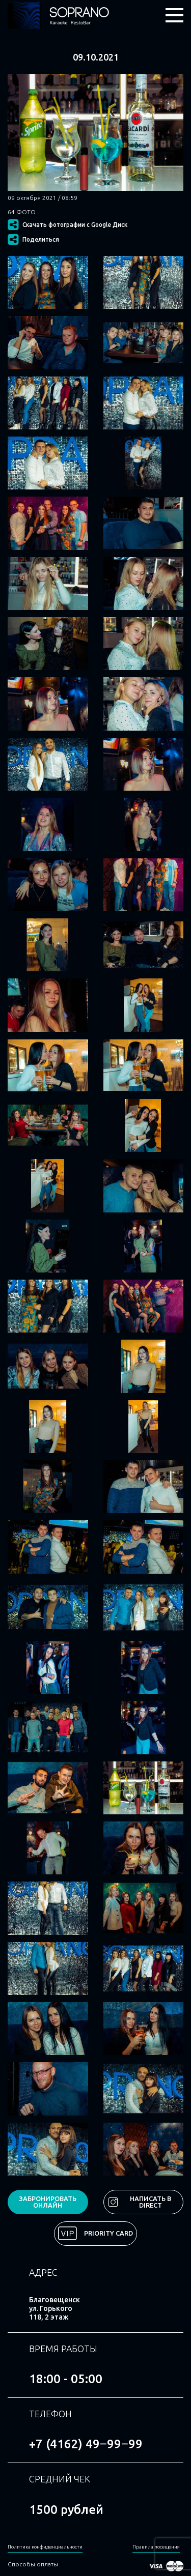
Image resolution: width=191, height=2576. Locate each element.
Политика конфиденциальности (45, 2547)
